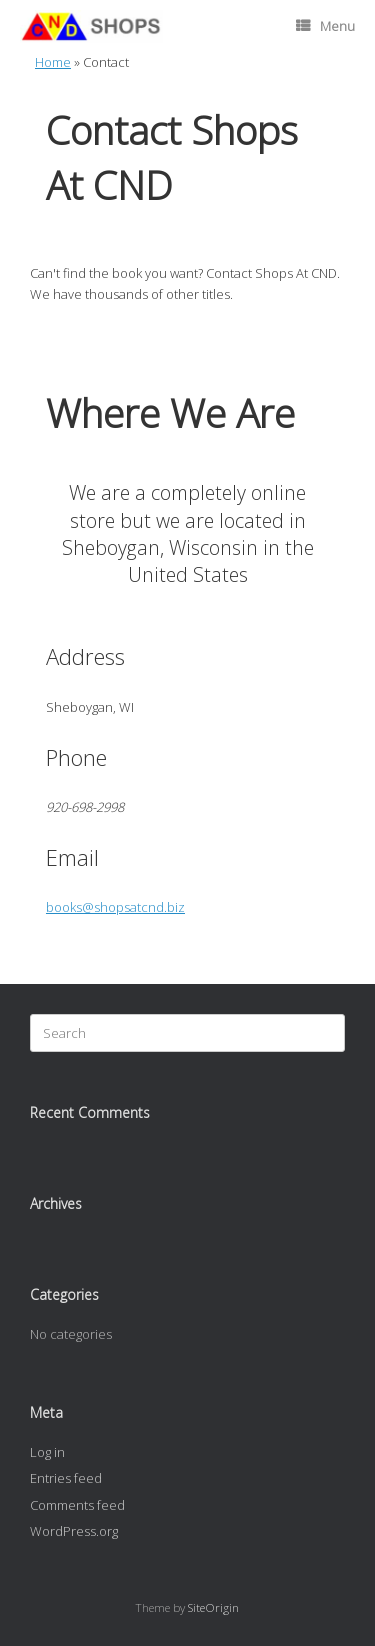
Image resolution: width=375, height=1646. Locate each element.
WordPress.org (74, 1531)
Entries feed (66, 1478)
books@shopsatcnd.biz (115, 907)
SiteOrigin (213, 1607)
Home (53, 62)
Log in (47, 1452)
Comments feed (77, 1505)
